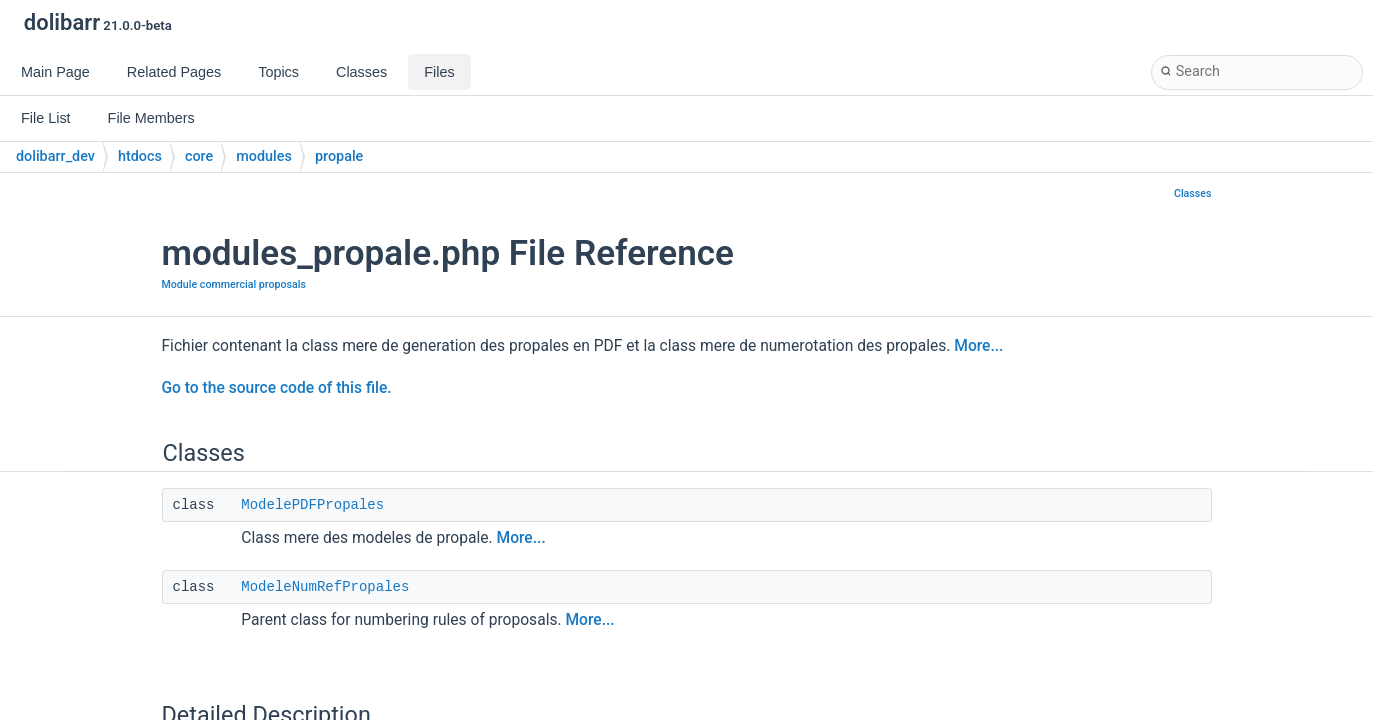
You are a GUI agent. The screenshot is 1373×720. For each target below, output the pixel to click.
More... (978, 346)
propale (339, 156)
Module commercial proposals (234, 284)
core (199, 156)
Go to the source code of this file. (277, 388)
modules (264, 156)
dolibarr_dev (55, 156)
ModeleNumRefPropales (325, 587)
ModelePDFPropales (312, 505)
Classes (1193, 193)
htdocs (140, 156)
